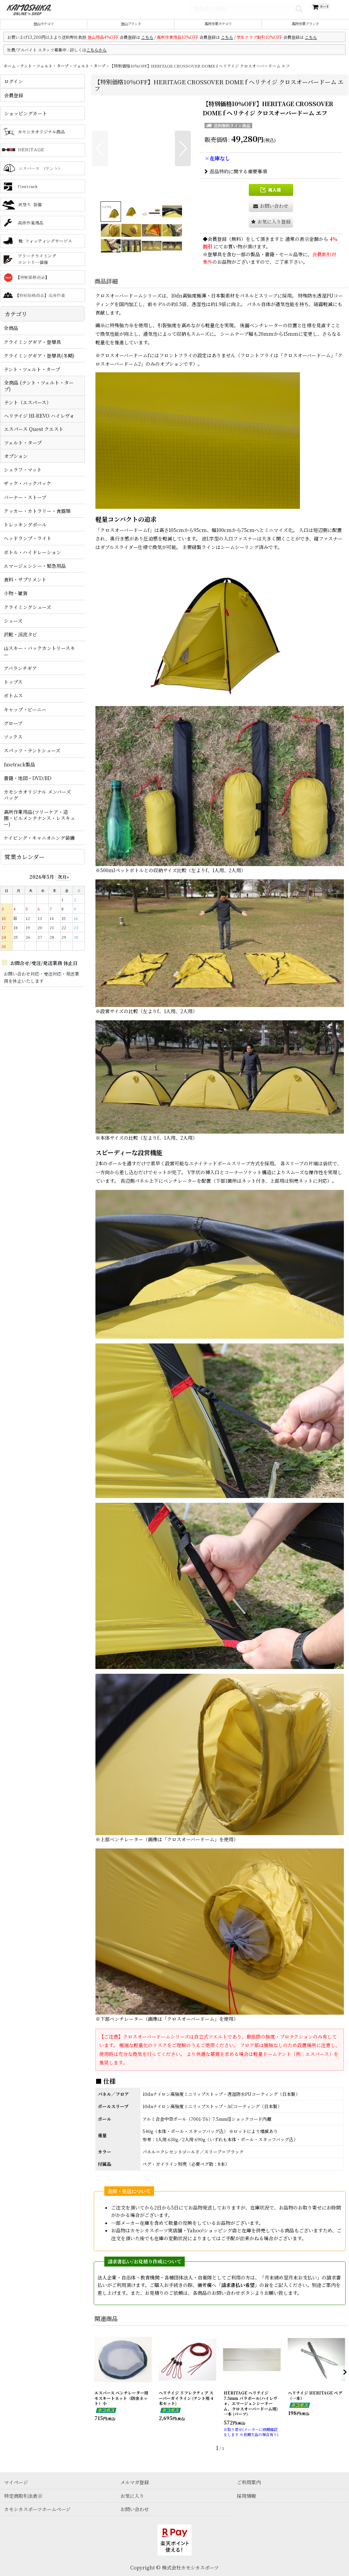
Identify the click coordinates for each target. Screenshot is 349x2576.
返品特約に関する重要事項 (235, 179)
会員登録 (217, 246)
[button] (100, 156)
